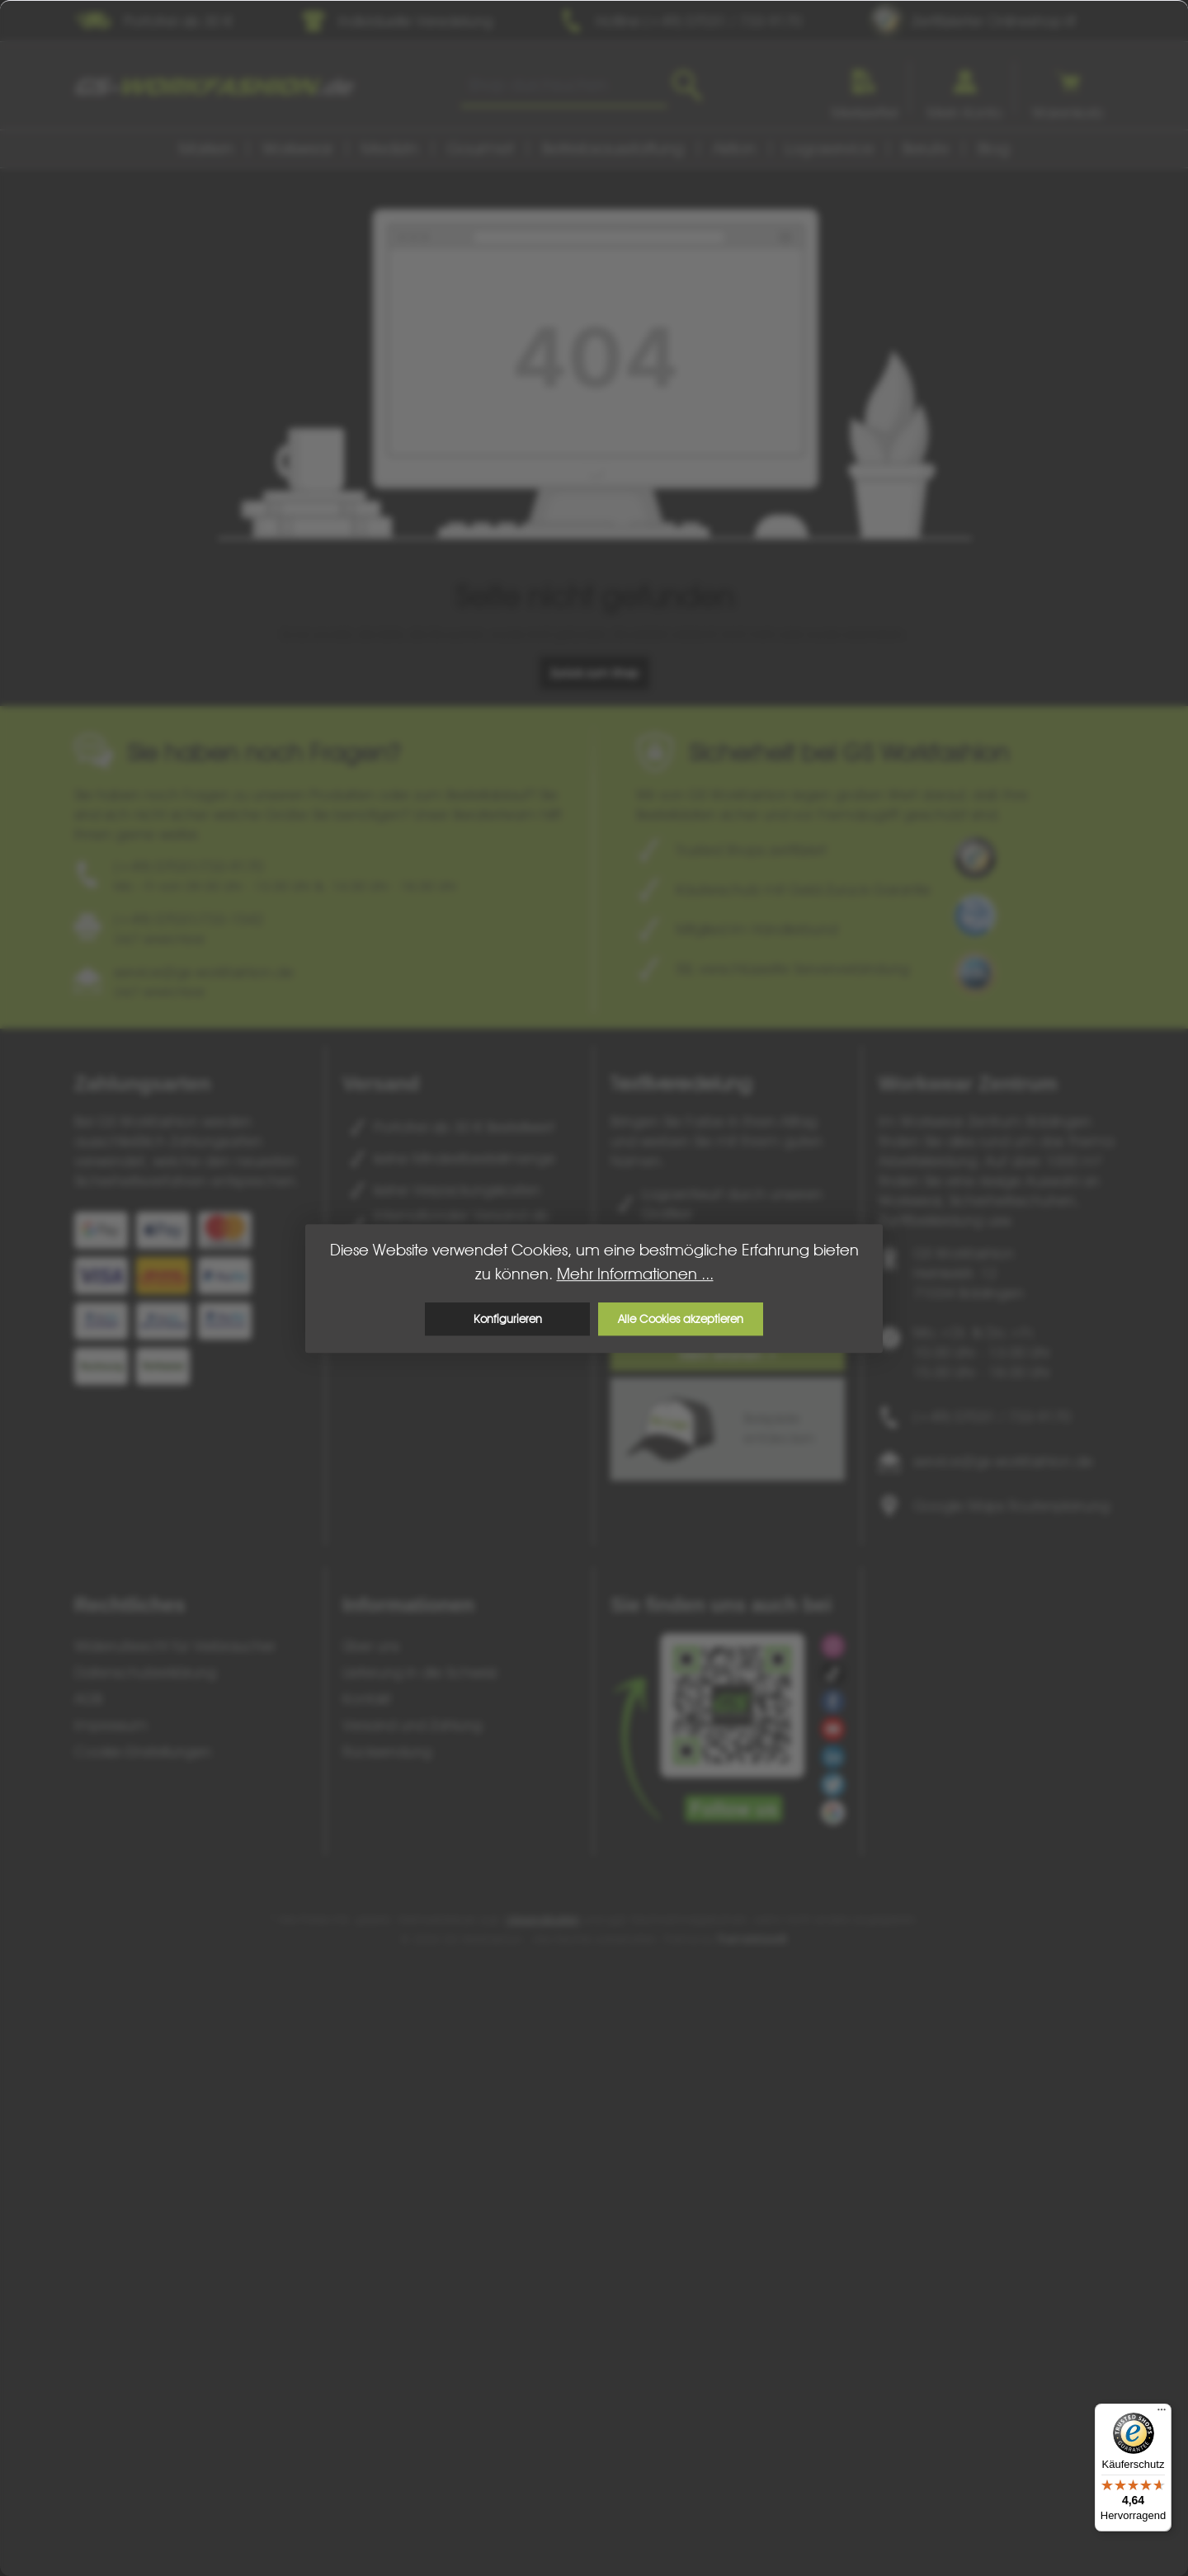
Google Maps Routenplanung (1011, 1505)
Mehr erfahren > (728, 1355)
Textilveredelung (681, 1083)
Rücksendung (386, 1751)
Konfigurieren (508, 1319)
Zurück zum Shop (594, 673)
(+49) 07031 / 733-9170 (992, 1416)
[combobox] (563, 85)
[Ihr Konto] (965, 87)
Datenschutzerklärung (145, 1672)
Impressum (111, 1725)
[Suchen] (687, 85)
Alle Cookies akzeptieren (680, 1319)
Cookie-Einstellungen (142, 1751)
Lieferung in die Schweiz (419, 1672)
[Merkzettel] (864, 87)
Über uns (370, 1646)
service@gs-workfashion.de (1003, 1461)
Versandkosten (543, 1919)
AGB (88, 1698)
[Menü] (1162, 2413)
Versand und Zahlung (412, 1725)
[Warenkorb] (1067, 87)
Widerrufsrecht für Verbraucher (175, 1646)
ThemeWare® (752, 1939)
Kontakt (366, 1698)
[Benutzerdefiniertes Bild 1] (975, 857)
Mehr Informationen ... (635, 1273)
